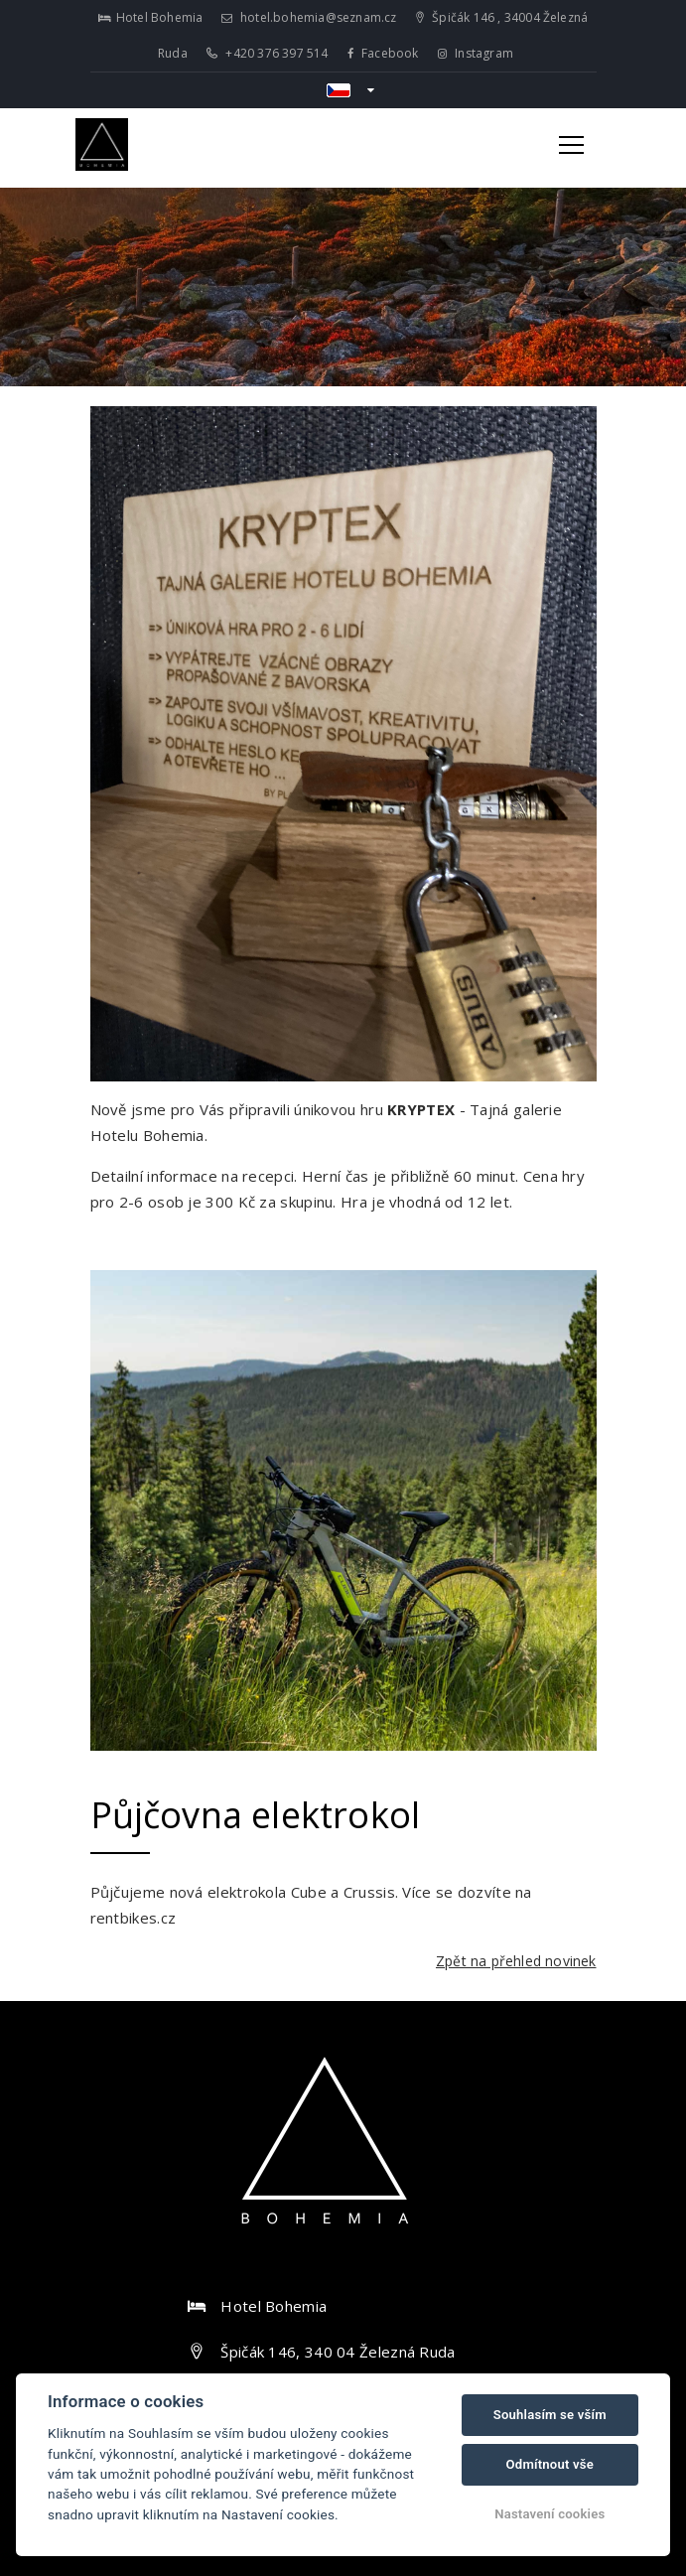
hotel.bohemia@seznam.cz (309, 17)
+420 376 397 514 (267, 53)
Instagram (475, 53)
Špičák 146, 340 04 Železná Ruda (337, 2351)
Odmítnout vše (550, 2464)
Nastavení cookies (549, 2513)
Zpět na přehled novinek (516, 1960)
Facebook (383, 53)
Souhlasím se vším (550, 2414)
